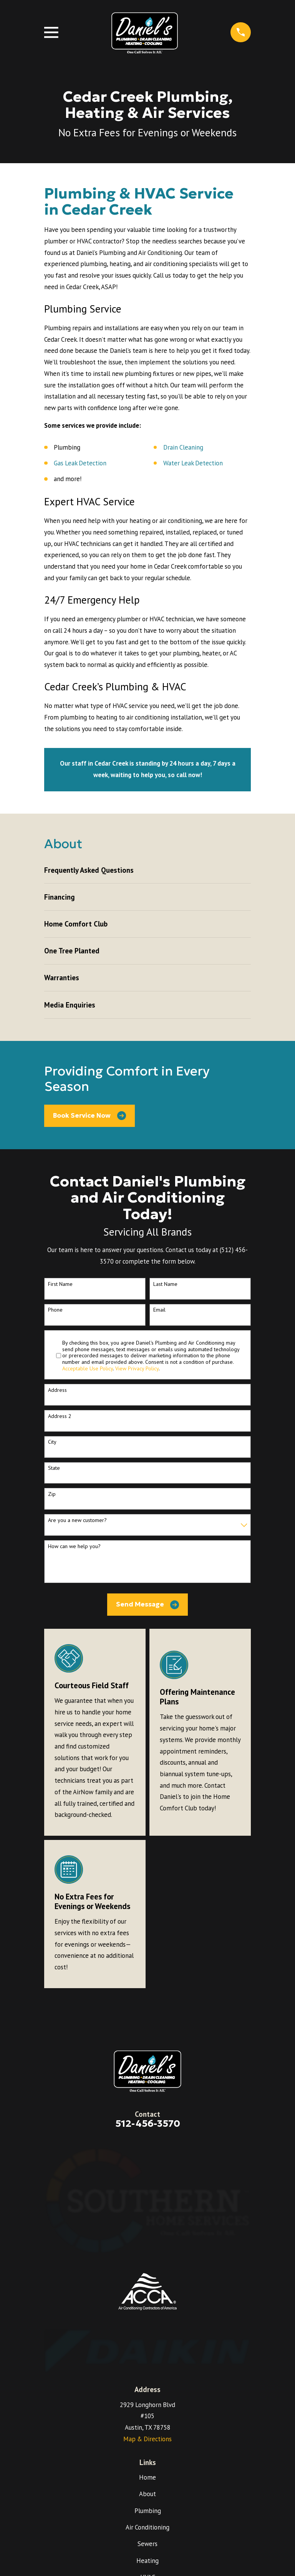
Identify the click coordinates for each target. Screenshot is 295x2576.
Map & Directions (147, 2439)
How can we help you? (74, 1546)
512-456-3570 (147, 2123)
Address (57, 1390)
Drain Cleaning (183, 447)
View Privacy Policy (137, 1368)
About (147, 2494)
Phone (55, 1310)
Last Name (165, 1284)
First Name (60, 1284)
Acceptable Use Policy (87, 1368)
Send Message (147, 1604)
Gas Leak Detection (80, 463)
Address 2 (59, 1416)
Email (159, 1310)
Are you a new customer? (77, 1520)
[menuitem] (147, 870)
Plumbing (147, 2511)
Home (147, 2477)
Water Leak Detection (193, 463)
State (54, 1468)
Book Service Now (89, 1115)
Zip (52, 1494)
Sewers (147, 2544)
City (52, 1442)
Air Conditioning (147, 2527)
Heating (147, 2560)
